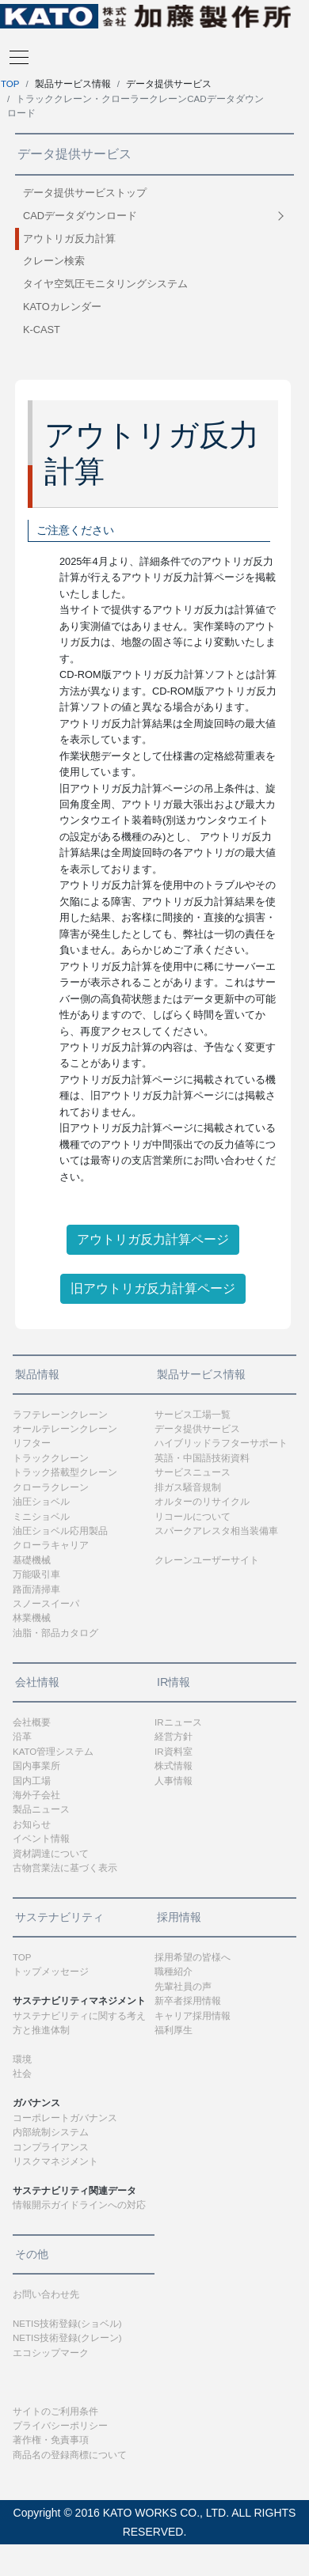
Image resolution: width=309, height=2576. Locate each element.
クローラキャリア (51, 1545)
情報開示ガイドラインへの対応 (79, 2205)
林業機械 (32, 1618)
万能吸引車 (36, 1574)
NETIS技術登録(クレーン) (67, 2338)
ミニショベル (41, 1516)
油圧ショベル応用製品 (60, 1531)
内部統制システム (51, 2132)
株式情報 (173, 1766)
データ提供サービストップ (85, 193)
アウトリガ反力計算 (69, 238)
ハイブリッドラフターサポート (221, 1443)
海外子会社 (36, 1795)
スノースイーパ (46, 1603)
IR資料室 (173, 1751)
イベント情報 (41, 1838)
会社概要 (32, 1722)
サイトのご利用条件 (55, 2411)
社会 (22, 2073)
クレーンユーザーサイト (206, 1560)
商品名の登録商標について (70, 2455)
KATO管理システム (53, 1751)
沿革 (22, 1736)
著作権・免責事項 (51, 2440)
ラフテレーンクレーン (60, 1414)
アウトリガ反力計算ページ (153, 1239)
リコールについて (192, 1516)
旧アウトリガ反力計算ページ (153, 1288)
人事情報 (173, 1781)
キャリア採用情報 (192, 2016)
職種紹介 (173, 1971)
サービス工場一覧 (192, 1414)
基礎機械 (32, 1560)
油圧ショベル (41, 1501)
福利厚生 (173, 2030)
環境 (22, 2059)
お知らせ (32, 1824)
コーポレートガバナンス (65, 2118)
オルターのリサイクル (202, 1501)
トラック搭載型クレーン (65, 1472)
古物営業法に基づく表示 (65, 1868)
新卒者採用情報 (187, 2001)
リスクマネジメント (55, 2161)
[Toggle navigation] (14, 56)
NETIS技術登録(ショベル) (67, 2323)
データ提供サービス (197, 1429)
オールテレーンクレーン (65, 1429)
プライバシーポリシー (60, 2425)
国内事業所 (36, 1766)
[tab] (154, 216)
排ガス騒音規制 (187, 1487)
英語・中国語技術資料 (202, 1458)
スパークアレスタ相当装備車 (216, 1531)
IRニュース (178, 1722)
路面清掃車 (36, 1589)
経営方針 (173, 1736)
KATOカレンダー (62, 307)
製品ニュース (41, 1809)
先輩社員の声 (183, 1986)
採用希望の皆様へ (192, 1957)
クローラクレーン (51, 1487)
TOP (10, 84)
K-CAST (41, 329)
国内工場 (32, 1781)
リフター (32, 1443)
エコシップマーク (51, 2353)
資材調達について (51, 1853)
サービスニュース (192, 1472)
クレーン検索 (54, 261)
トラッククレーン (51, 1458)
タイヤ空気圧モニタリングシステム (105, 284)
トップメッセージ (51, 1971)
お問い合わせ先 (46, 2294)
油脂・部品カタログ (55, 1633)
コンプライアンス (51, 2147)
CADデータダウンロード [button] (80, 216)
